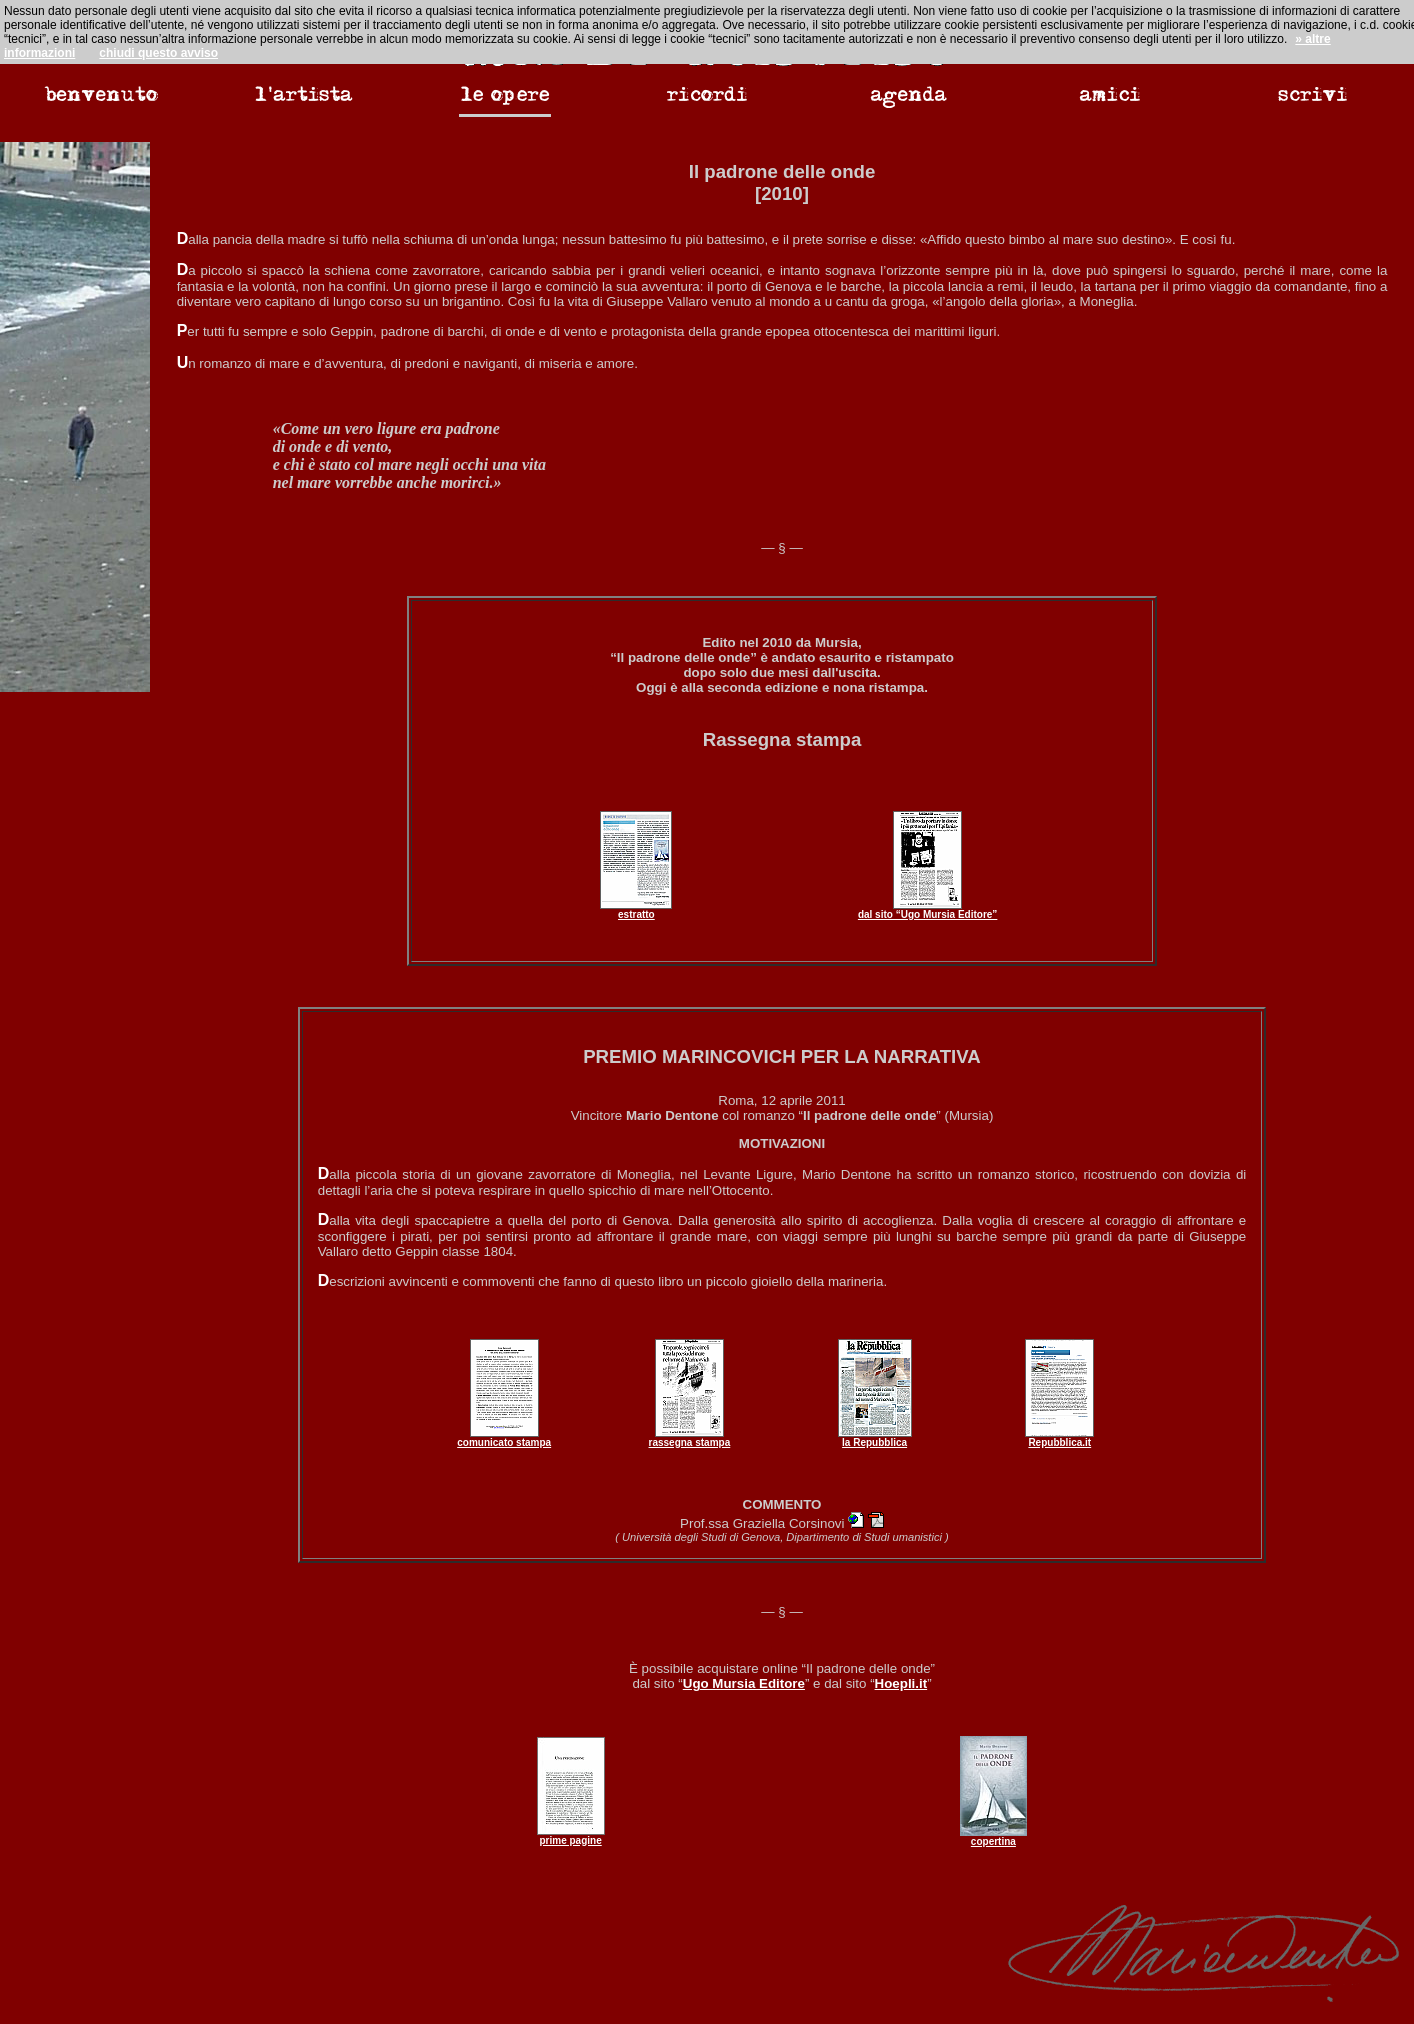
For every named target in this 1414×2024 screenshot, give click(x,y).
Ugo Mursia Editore (744, 1683)
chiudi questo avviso (158, 53)
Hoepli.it (901, 1683)
